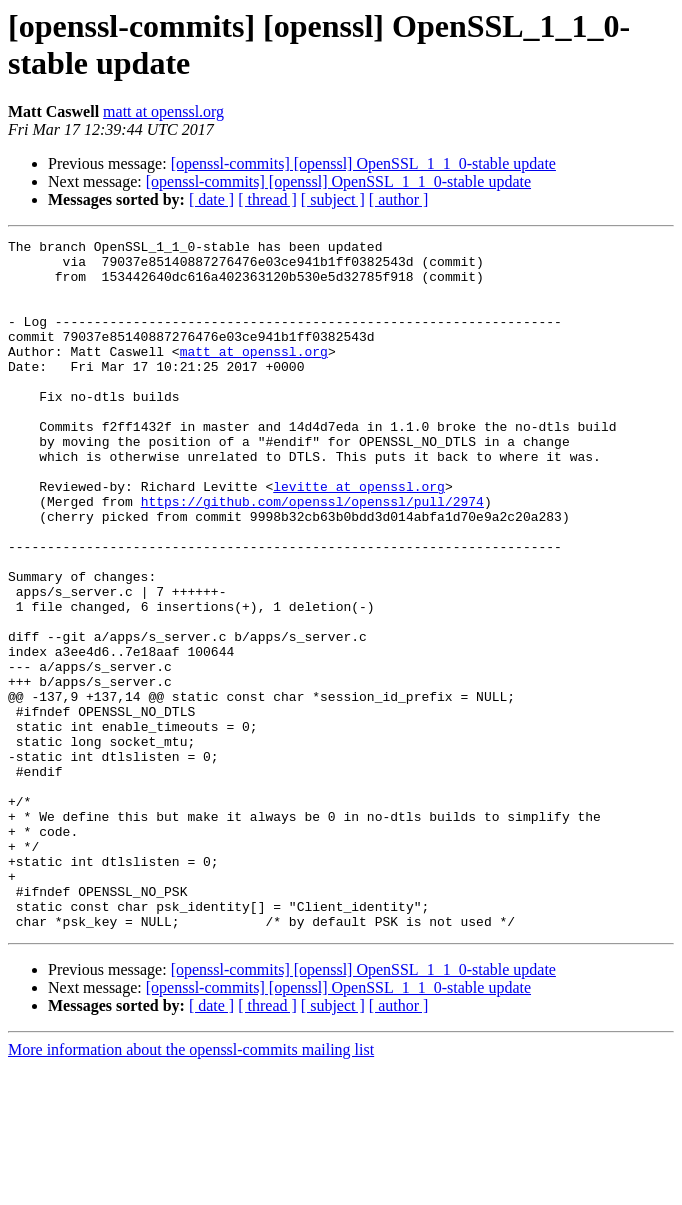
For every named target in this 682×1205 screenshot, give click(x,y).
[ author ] (399, 199)
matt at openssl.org (163, 111)
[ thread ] (267, 199)
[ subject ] (333, 199)
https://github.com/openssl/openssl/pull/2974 (312, 555)
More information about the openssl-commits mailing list (191, 1187)
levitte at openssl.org (359, 537)
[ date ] (211, 199)
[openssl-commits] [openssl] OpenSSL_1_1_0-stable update (363, 163)
